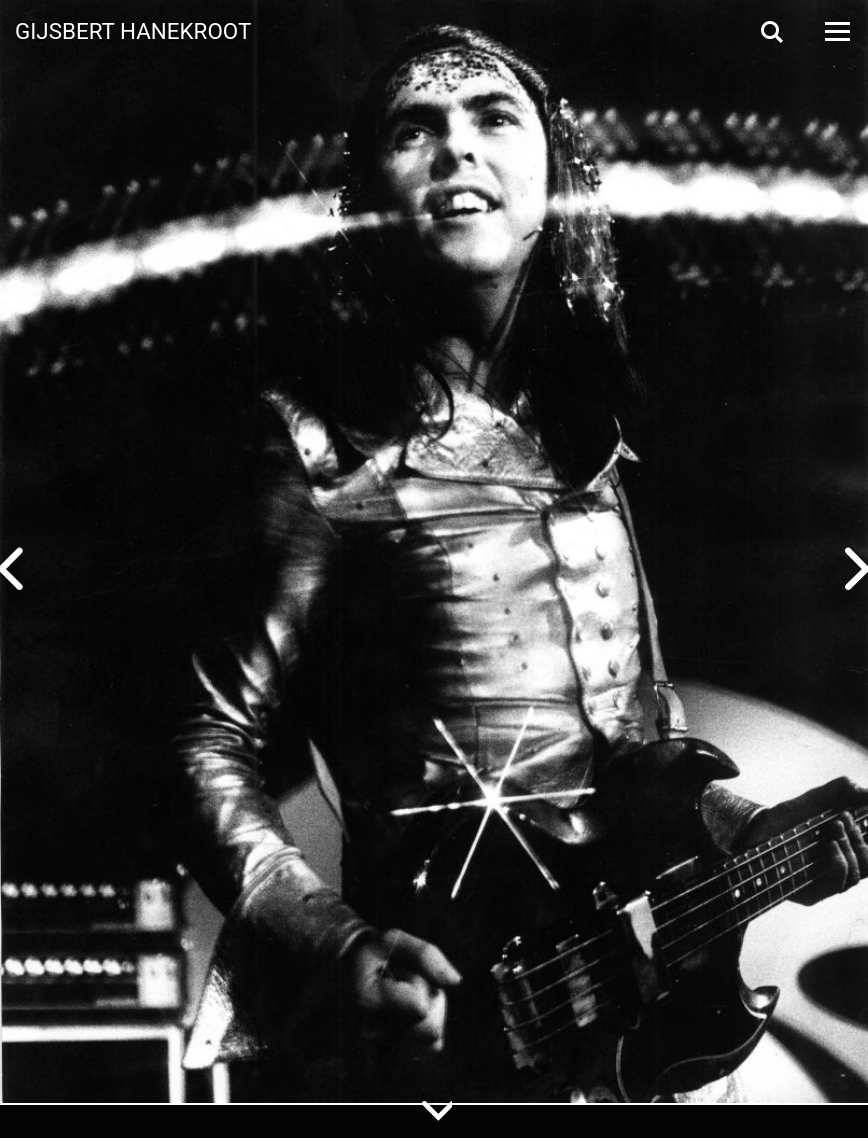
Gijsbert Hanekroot (133, 30)
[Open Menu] (836, 31)
